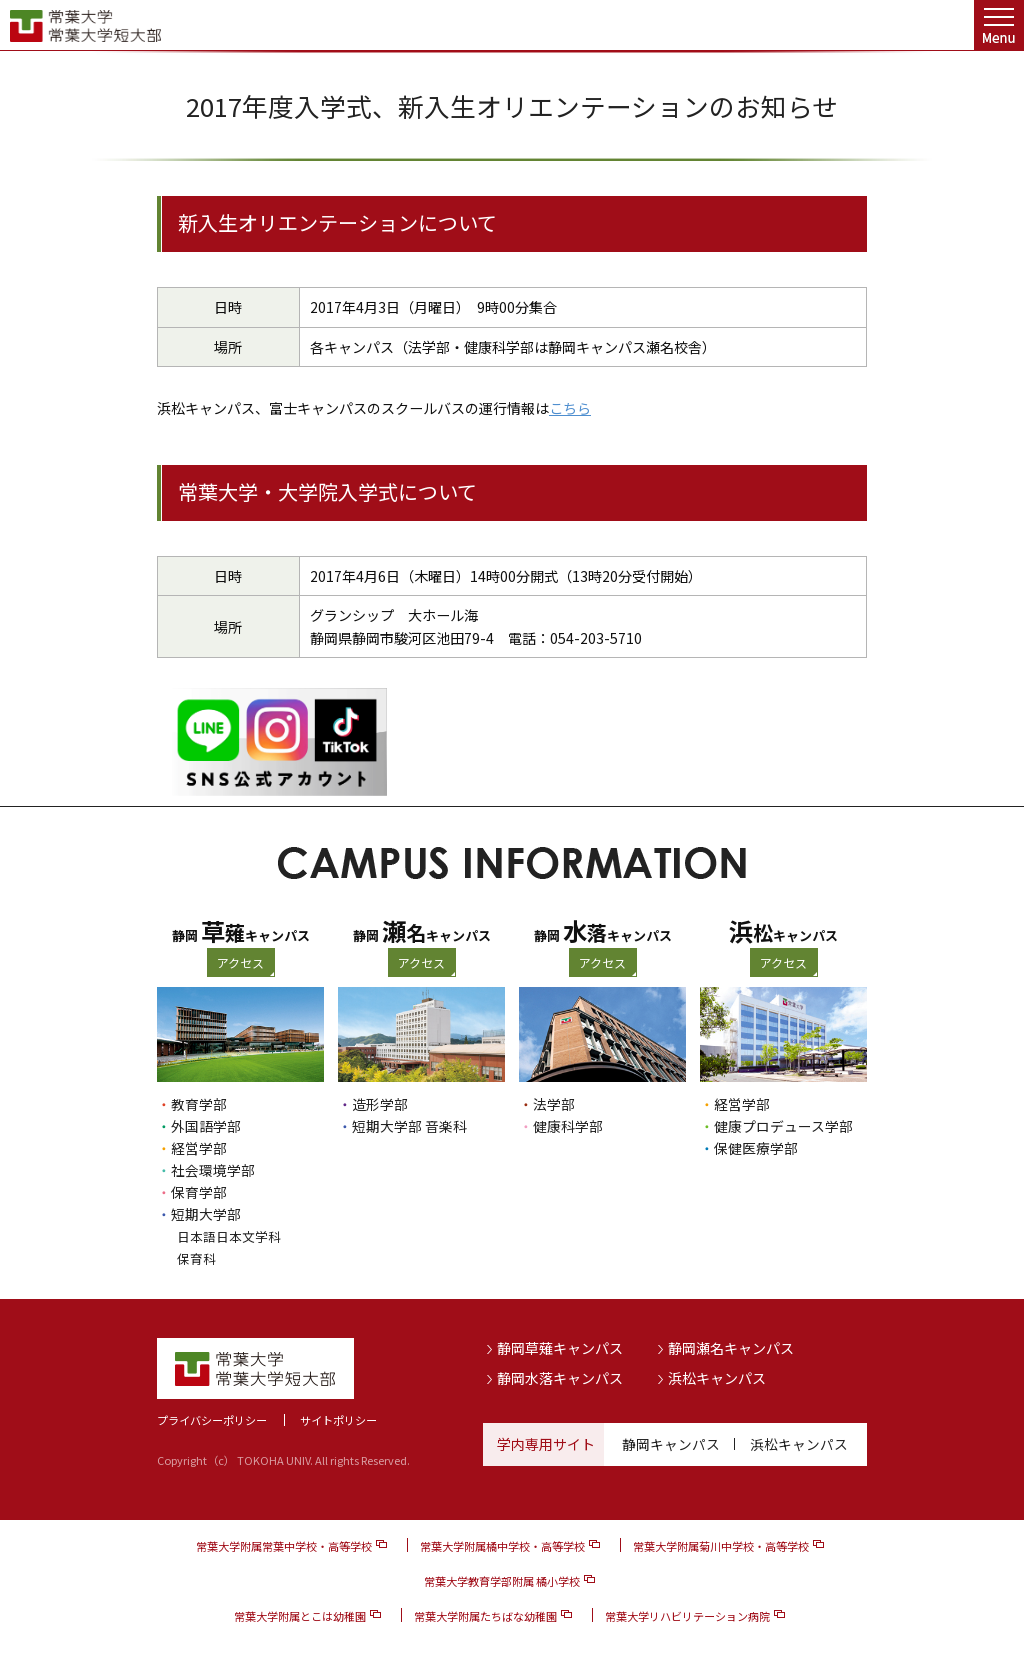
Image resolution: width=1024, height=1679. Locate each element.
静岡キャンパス (671, 1444)
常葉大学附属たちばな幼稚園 (485, 1616)
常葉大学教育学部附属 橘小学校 (502, 1581)
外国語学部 (206, 1126)
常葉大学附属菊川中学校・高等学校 (721, 1546)
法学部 (554, 1104)
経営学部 (199, 1148)
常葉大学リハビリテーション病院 (687, 1616)
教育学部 (199, 1104)
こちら (570, 408)
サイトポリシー (338, 1420)
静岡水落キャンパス (560, 1377)
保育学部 (199, 1192)
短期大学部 (206, 1214)
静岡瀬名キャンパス (731, 1348)
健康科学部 (568, 1126)
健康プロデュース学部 (783, 1126)
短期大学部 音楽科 (409, 1126)
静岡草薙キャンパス (560, 1348)
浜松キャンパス (717, 1377)
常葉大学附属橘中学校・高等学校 (502, 1546)
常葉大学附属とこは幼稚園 (300, 1616)
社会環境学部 (213, 1170)
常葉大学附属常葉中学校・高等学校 (284, 1546)
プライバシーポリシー (212, 1420)
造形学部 (380, 1104)
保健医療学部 (756, 1148)
